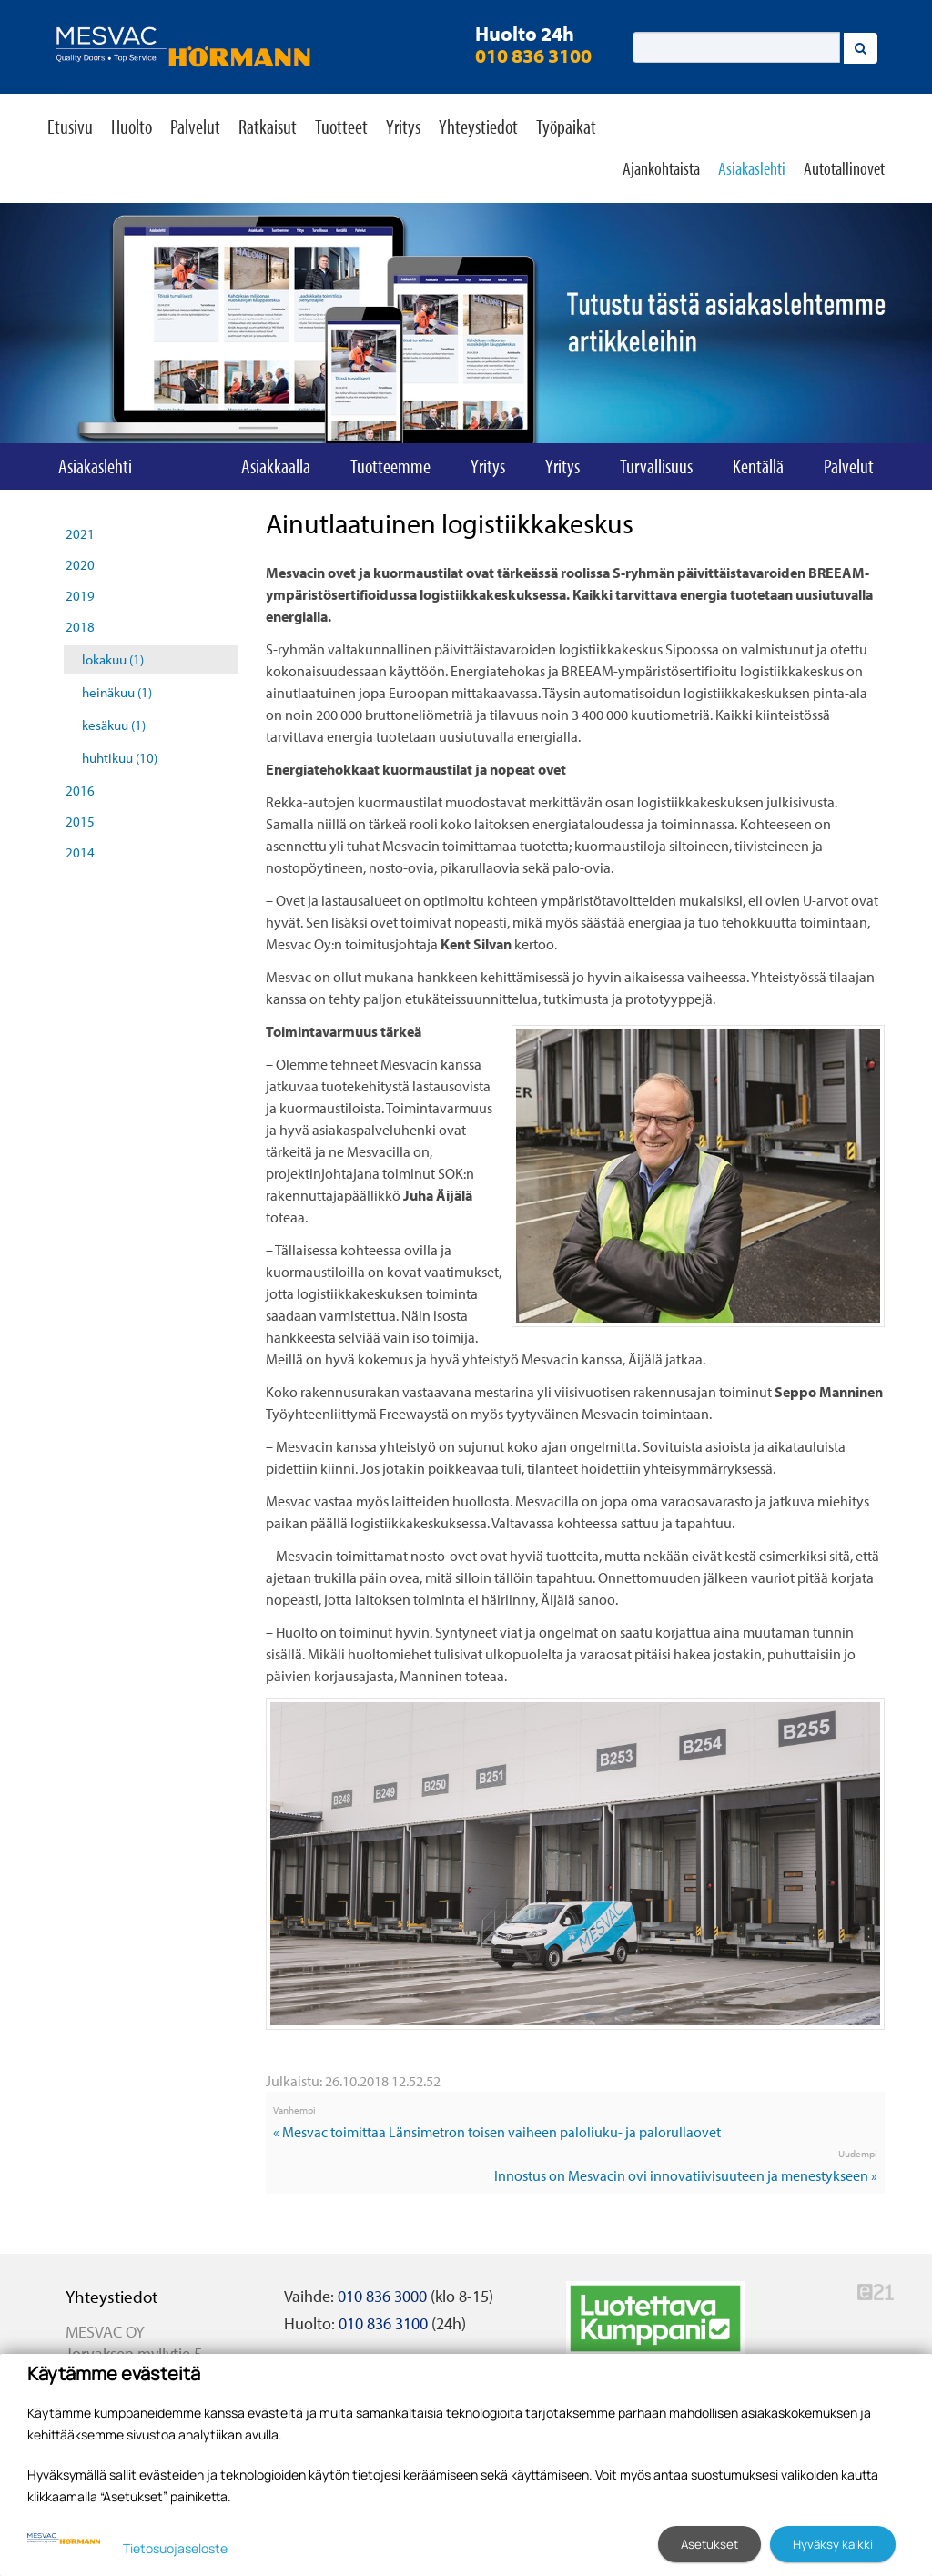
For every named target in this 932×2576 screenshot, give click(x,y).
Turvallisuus (656, 466)
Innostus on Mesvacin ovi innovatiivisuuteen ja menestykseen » (685, 2175)
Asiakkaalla (275, 466)
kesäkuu (114, 725)
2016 (80, 790)
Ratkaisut (267, 126)
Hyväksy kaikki (833, 2544)
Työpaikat (566, 126)
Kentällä (758, 466)
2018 (80, 626)
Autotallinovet (844, 168)
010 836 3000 (382, 2296)
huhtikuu (119, 757)
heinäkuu (117, 692)
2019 (80, 595)
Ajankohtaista (661, 168)
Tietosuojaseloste (175, 2548)
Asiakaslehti (751, 168)
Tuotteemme (390, 466)
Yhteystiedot (478, 126)
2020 (80, 564)
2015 (80, 821)
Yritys (403, 126)
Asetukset (709, 2544)
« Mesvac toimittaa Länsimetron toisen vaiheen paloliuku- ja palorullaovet (497, 2132)
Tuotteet (341, 126)
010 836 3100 (533, 55)
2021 (80, 534)
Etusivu (70, 126)
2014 (80, 852)
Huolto (131, 126)
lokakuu (113, 659)
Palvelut (195, 126)
